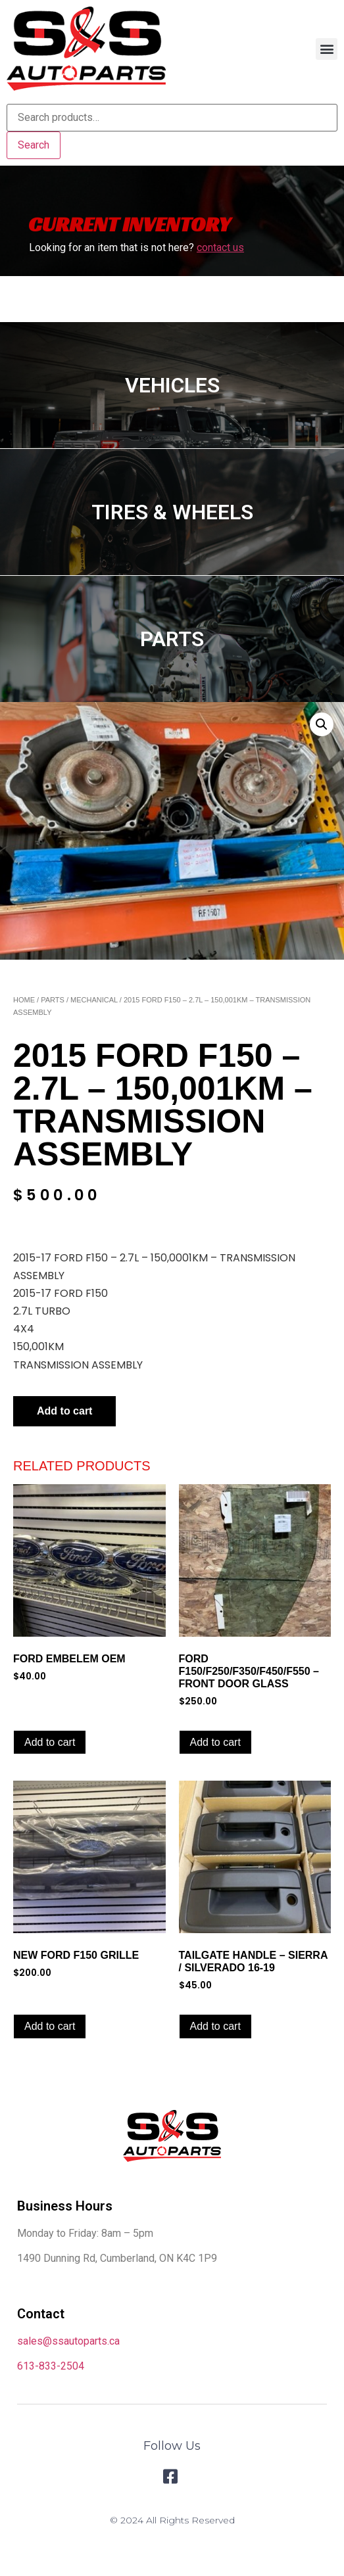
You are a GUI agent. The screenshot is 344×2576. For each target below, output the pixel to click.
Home (24, 1000)
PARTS (172, 638)
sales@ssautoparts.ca (68, 2341)
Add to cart (64, 1411)
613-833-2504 (50, 2366)
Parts (52, 1000)
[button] (326, 49)
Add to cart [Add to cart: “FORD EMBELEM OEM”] (49, 1742)
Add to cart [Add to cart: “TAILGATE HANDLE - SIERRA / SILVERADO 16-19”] (215, 2026)
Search (33, 145)
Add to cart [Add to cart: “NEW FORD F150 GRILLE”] (49, 2026)
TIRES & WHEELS (172, 512)
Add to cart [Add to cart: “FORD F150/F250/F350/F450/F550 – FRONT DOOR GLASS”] (215, 1742)
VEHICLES (172, 385)
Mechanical (94, 1000)
